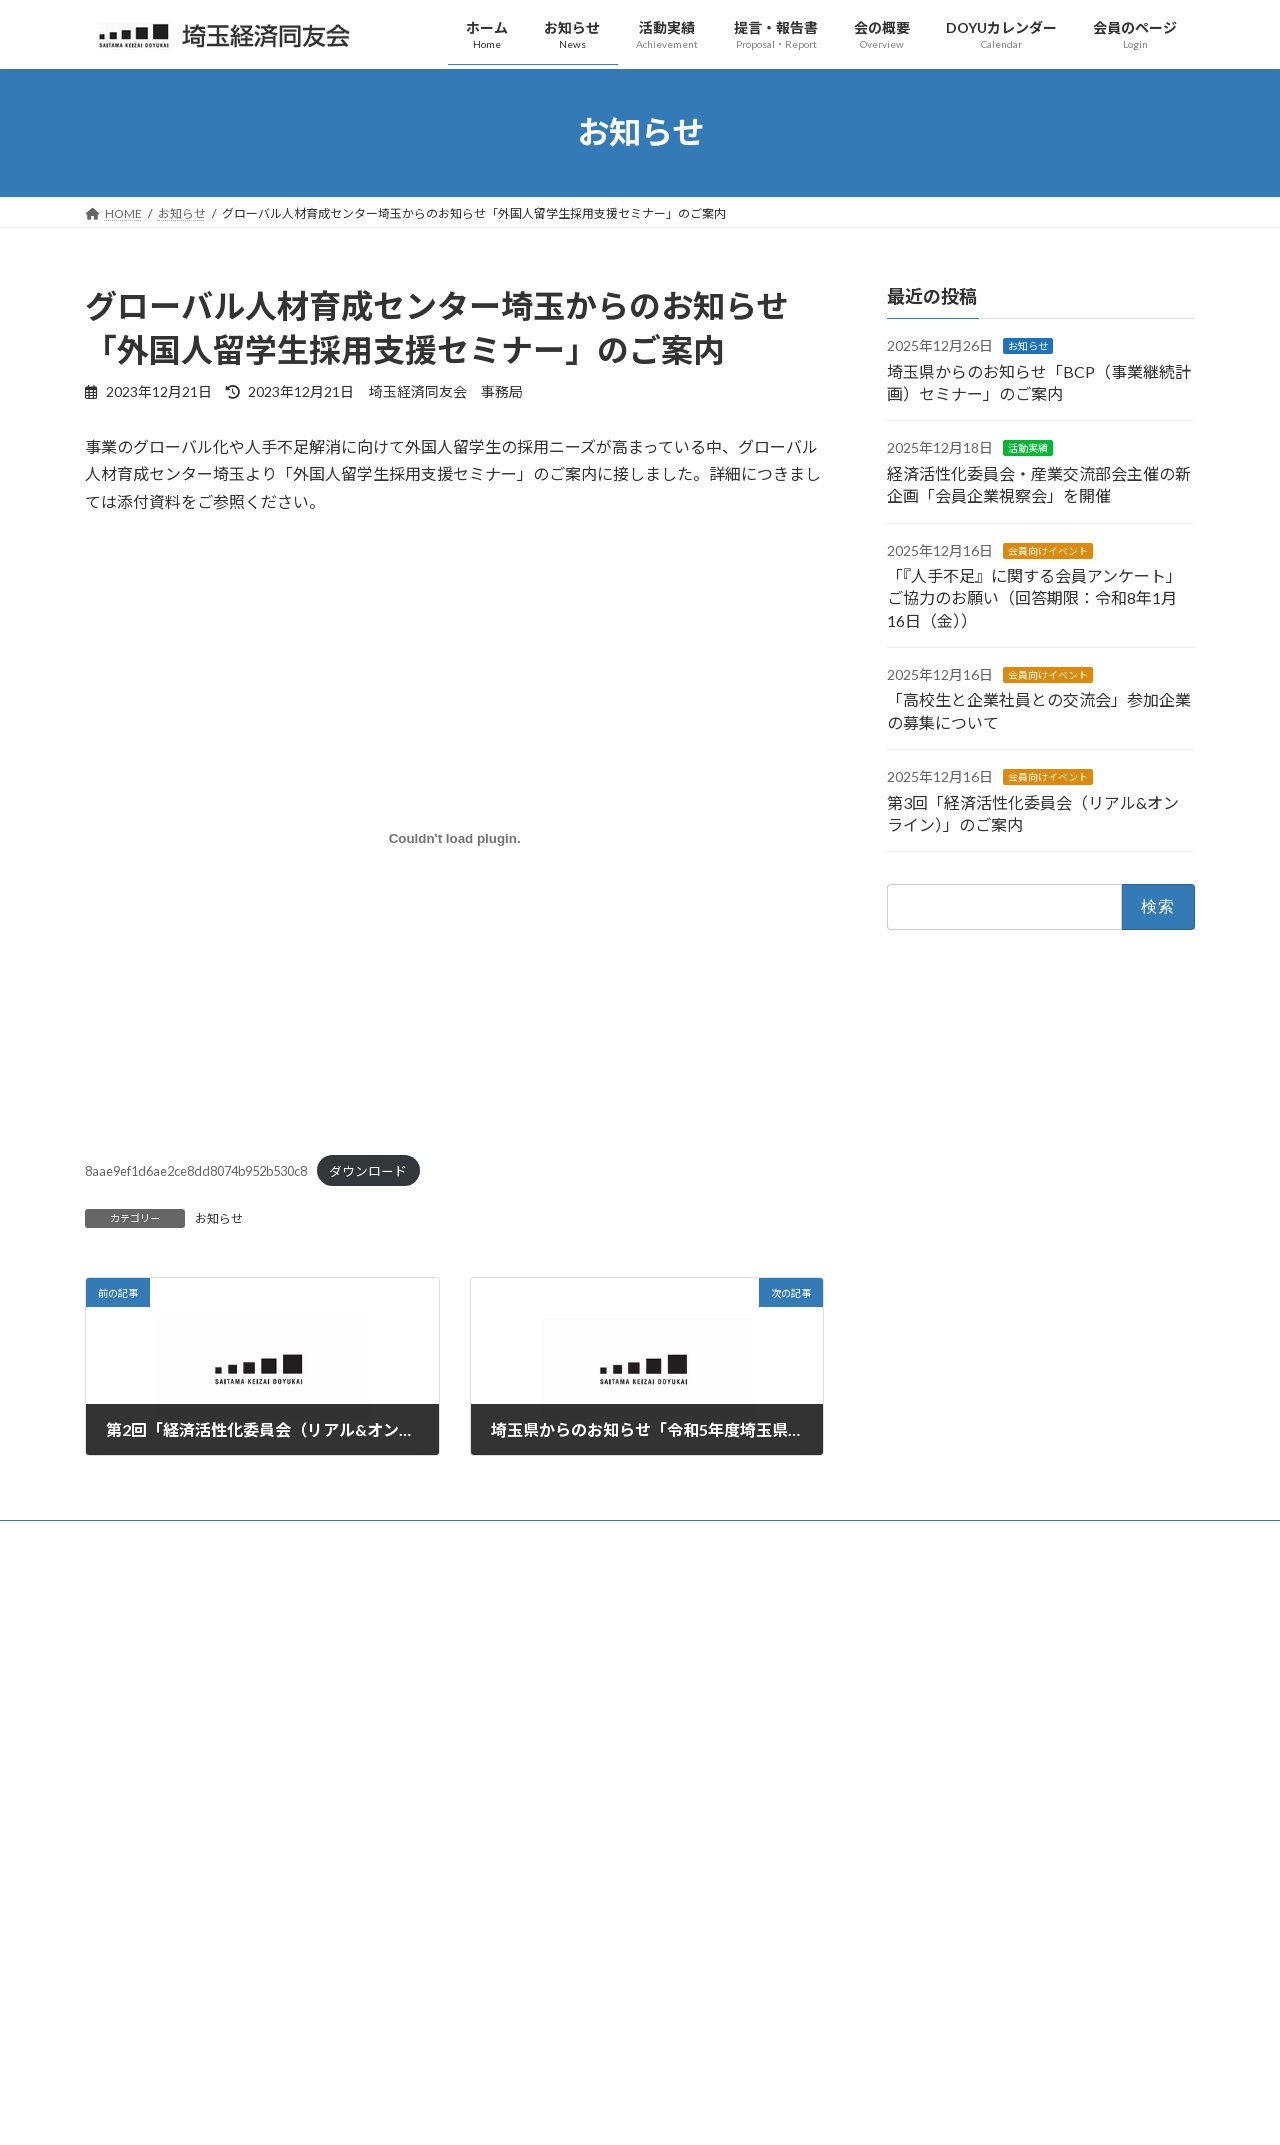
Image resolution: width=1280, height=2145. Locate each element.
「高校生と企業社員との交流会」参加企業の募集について (1019, 1923)
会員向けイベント (1048, 550)
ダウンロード (368, 1171)
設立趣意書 (507, 1724)
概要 (489, 1690)
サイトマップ (251, 1538)
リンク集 (350, 1538)
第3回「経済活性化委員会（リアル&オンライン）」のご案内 (1024, 1988)
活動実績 (1028, 448)
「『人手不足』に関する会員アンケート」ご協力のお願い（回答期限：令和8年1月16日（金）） (1034, 598)
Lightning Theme (635, 2110)
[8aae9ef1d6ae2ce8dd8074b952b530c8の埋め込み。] (454, 839)
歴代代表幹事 (513, 1794)
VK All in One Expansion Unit (769, 2110)
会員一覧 (501, 1863)
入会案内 (501, 1898)
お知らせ (219, 1218)
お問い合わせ (140, 1538)
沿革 (489, 1759)
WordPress (532, 2110)
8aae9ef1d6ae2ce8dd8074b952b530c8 (196, 1171)
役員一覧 (501, 1829)
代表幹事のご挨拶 (525, 1655)
